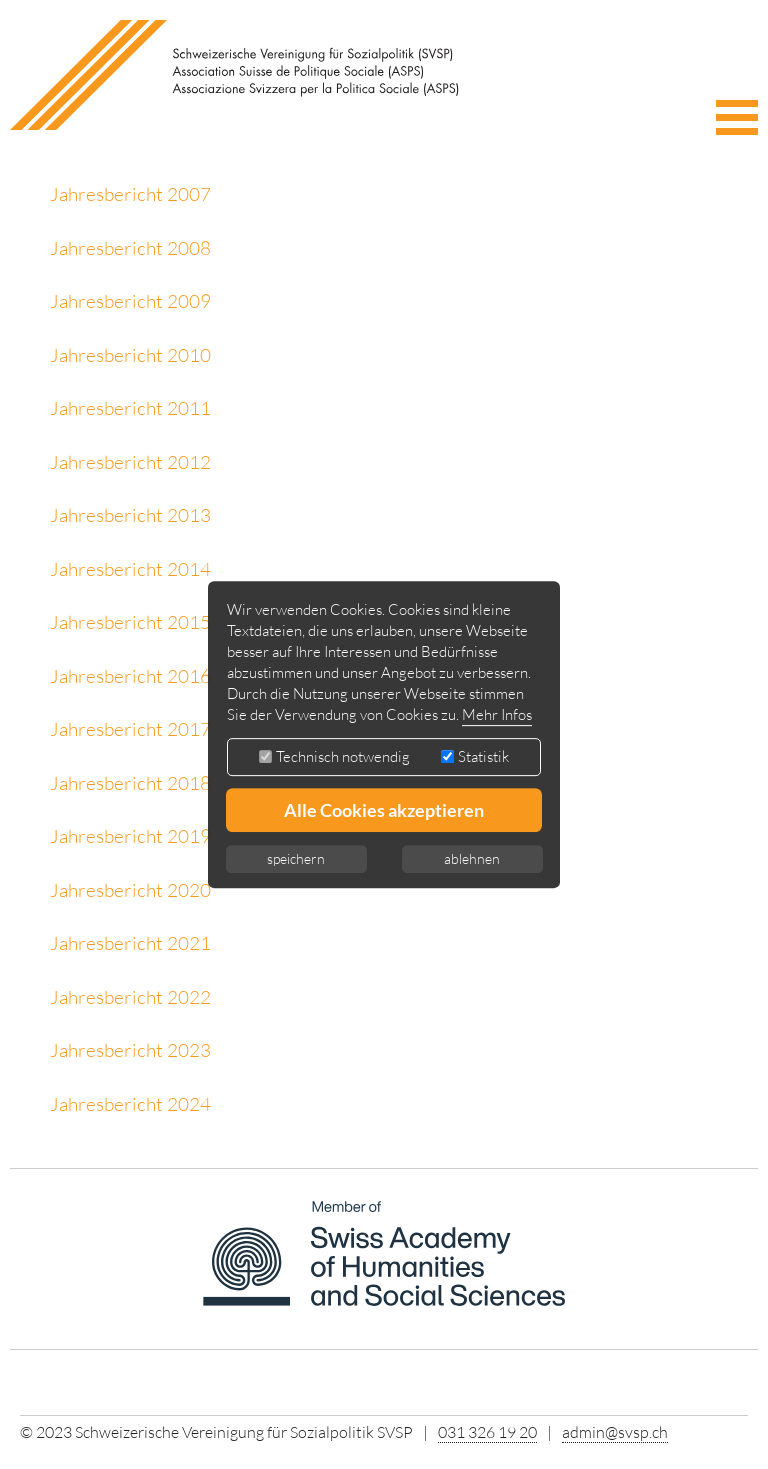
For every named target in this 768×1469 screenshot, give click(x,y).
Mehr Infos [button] (497, 714)
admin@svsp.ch (615, 1432)
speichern (296, 858)
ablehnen (472, 858)
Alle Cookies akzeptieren (384, 810)
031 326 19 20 (487, 1432)
